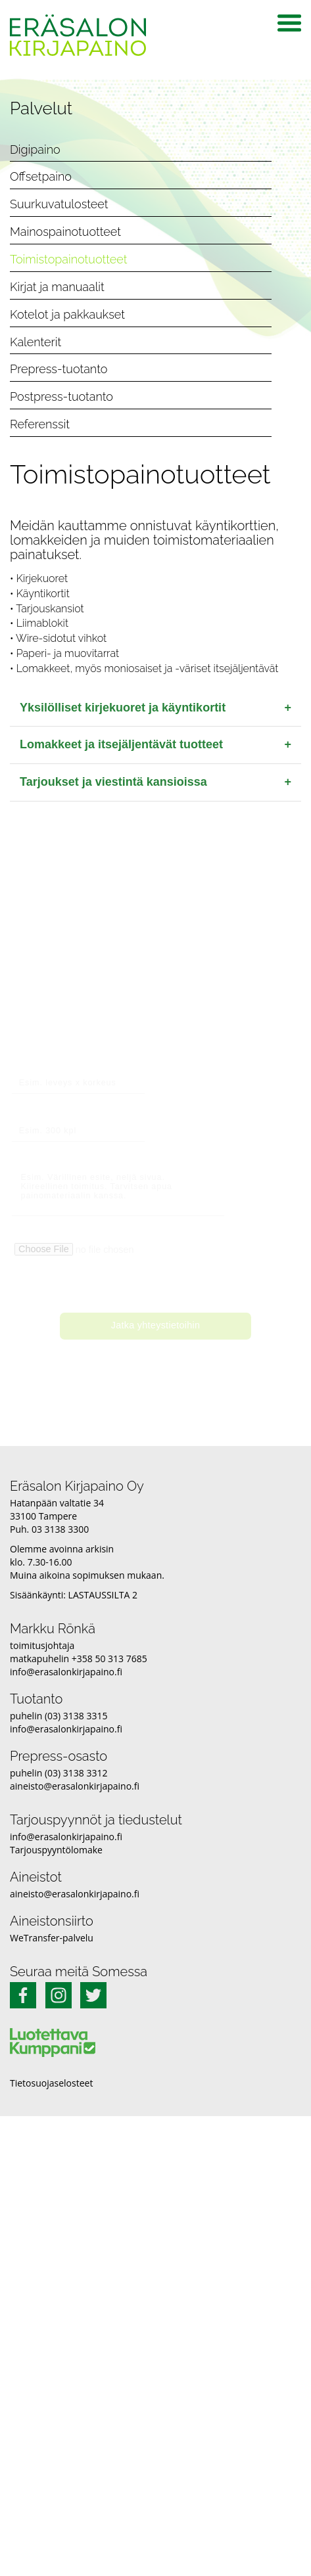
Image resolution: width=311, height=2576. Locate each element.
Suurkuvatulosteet (59, 204)
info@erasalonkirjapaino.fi (66, 1671)
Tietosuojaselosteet (51, 2083)
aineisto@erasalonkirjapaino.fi (74, 1786)
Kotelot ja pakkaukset (67, 314)
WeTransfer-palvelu (51, 1938)
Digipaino (35, 149)
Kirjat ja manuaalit (57, 287)
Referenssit (40, 424)
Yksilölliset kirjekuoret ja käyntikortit (155, 708)
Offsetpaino (41, 176)
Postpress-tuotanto (61, 396)
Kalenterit (35, 342)
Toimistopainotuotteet (68, 259)
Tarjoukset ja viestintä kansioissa (155, 782)
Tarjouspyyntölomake (56, 1849)
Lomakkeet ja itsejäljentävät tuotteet (155, 745)
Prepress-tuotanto (58, 369)
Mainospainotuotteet (65, 231)
